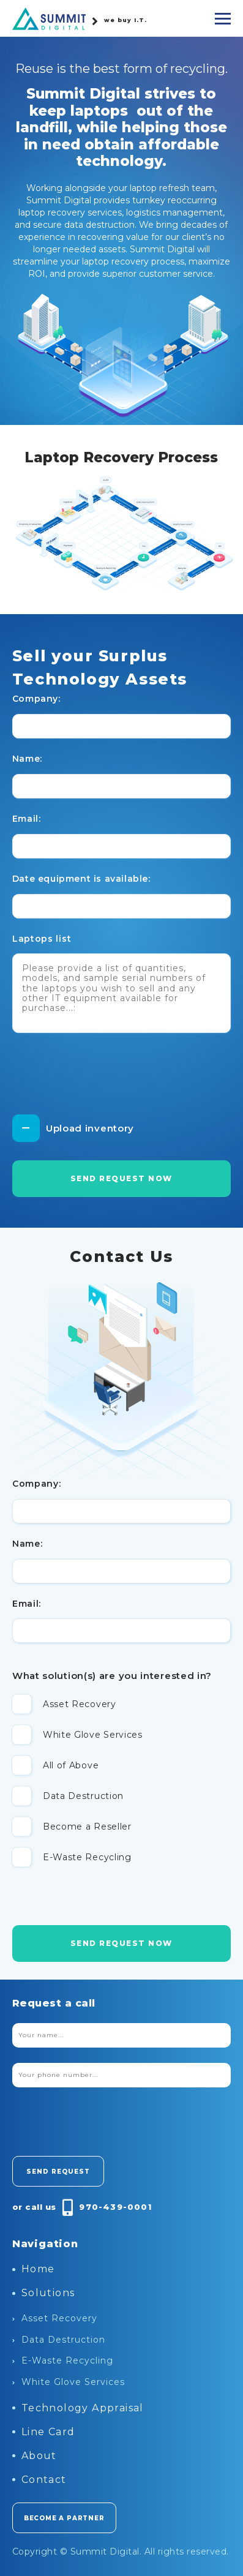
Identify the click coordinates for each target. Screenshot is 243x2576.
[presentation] (105, 1078)
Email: (26, 818)
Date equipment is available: (81, 878)
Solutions (43, 2293)
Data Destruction (58, 2339)
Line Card (43, 2432)
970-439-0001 (115, 2207)
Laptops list (41, 938)
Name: (27, 758)
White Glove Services (68, 2381)
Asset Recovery (54, 2318)
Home (33, 2269)
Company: (36, 698)
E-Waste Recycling (62, 2360)
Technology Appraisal (78, 2408)
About (34, 2455)
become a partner (64, 2518)
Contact (39, 2479)
